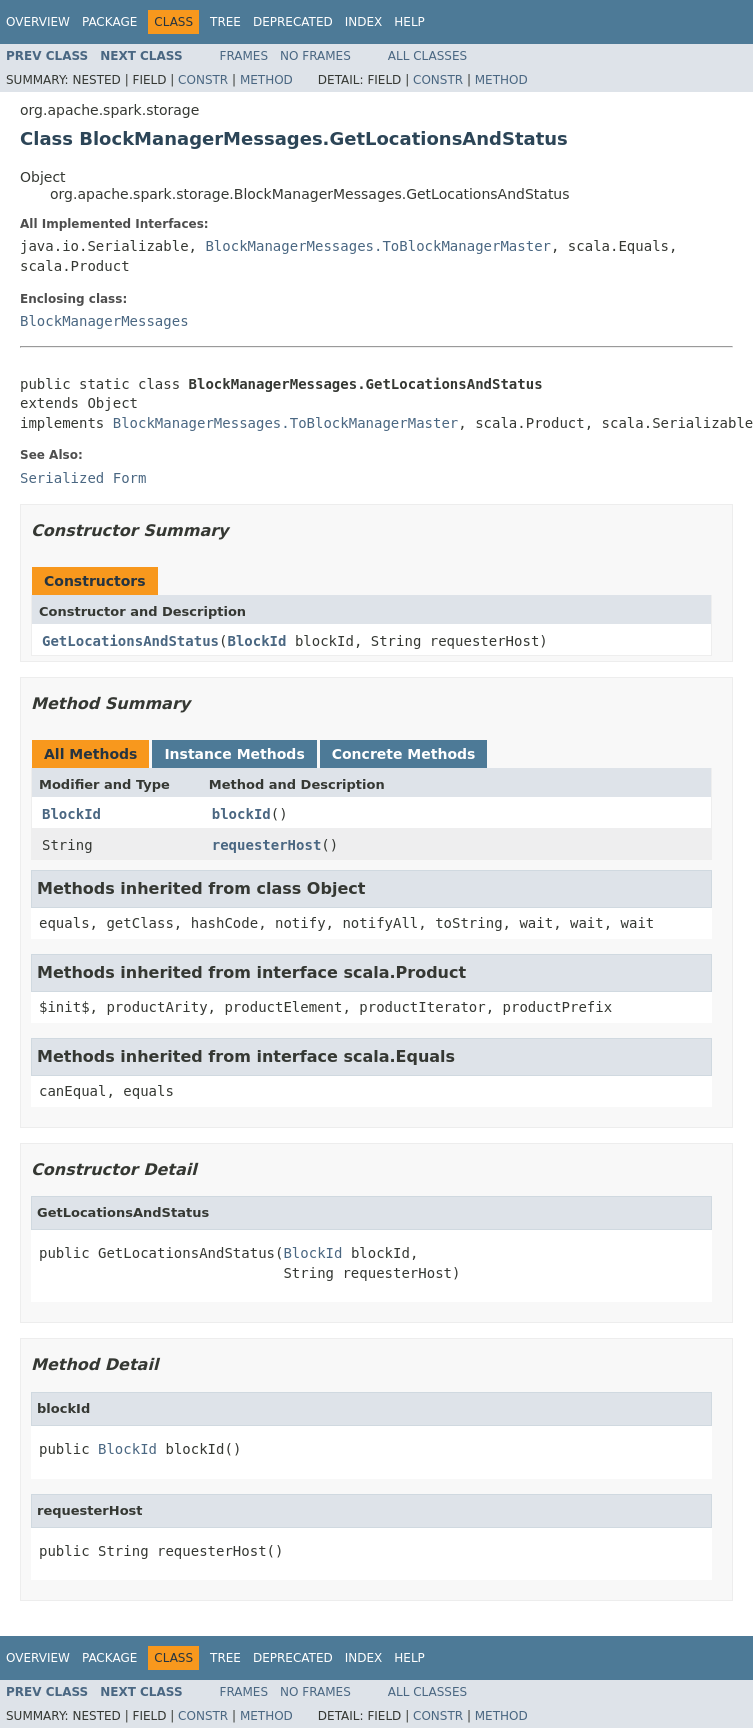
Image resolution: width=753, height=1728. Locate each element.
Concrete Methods (404, 754)
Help (409, 22)
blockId (241, 814)
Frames (244, 56)
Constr (203, 80)
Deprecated (293, 22)
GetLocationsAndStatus (130, 641)
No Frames (315, 56)
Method (266, 80)
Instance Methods (234, 754)
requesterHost (267, 845)
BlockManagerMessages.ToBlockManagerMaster (378, 246)
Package (109, 22)
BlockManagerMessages (104, 321)
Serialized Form (83, 478)
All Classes (427, 56)
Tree (225, 22)
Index (364, 22)
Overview (38, 22)
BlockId (256, 641)
